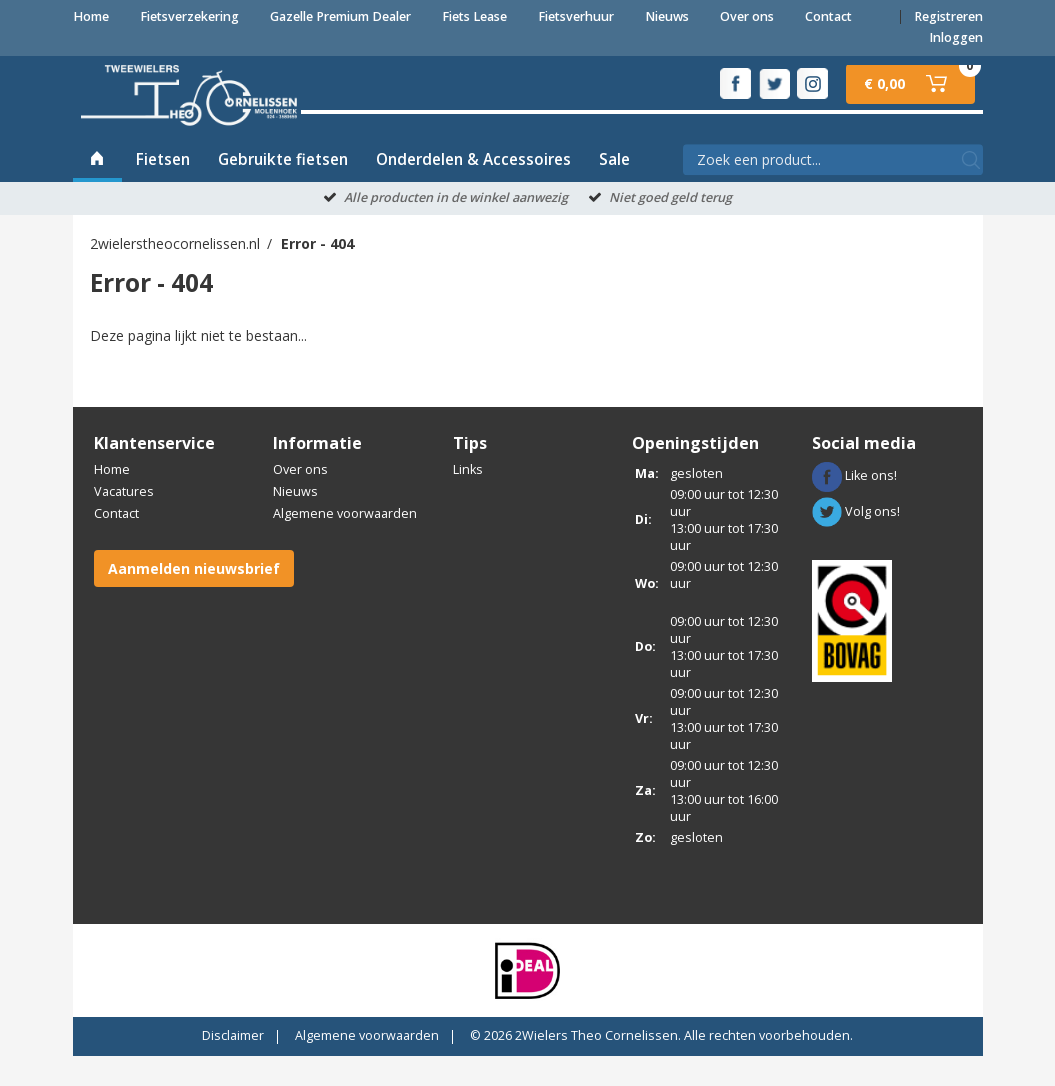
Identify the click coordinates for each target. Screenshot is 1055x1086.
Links (468, 499)
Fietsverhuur (576, 16)
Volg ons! (856, 541)
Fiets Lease (474, 16)
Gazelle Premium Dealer (340, 16)
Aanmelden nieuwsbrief (194, 598)
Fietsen (163, 189)
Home (91, 16)
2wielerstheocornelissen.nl (175, 274)
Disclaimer (233, 1065)
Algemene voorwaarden (345, 543)
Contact (828, 16)
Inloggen (956, 37)
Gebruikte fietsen (283, 189)
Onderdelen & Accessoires (473, 189)
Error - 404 (317, 274)
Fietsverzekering (189, 16)
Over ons (747, 16)
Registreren (948, 16)
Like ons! (854, 505)
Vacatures (124, 521)
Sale (614, 189)
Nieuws (667, 16)
